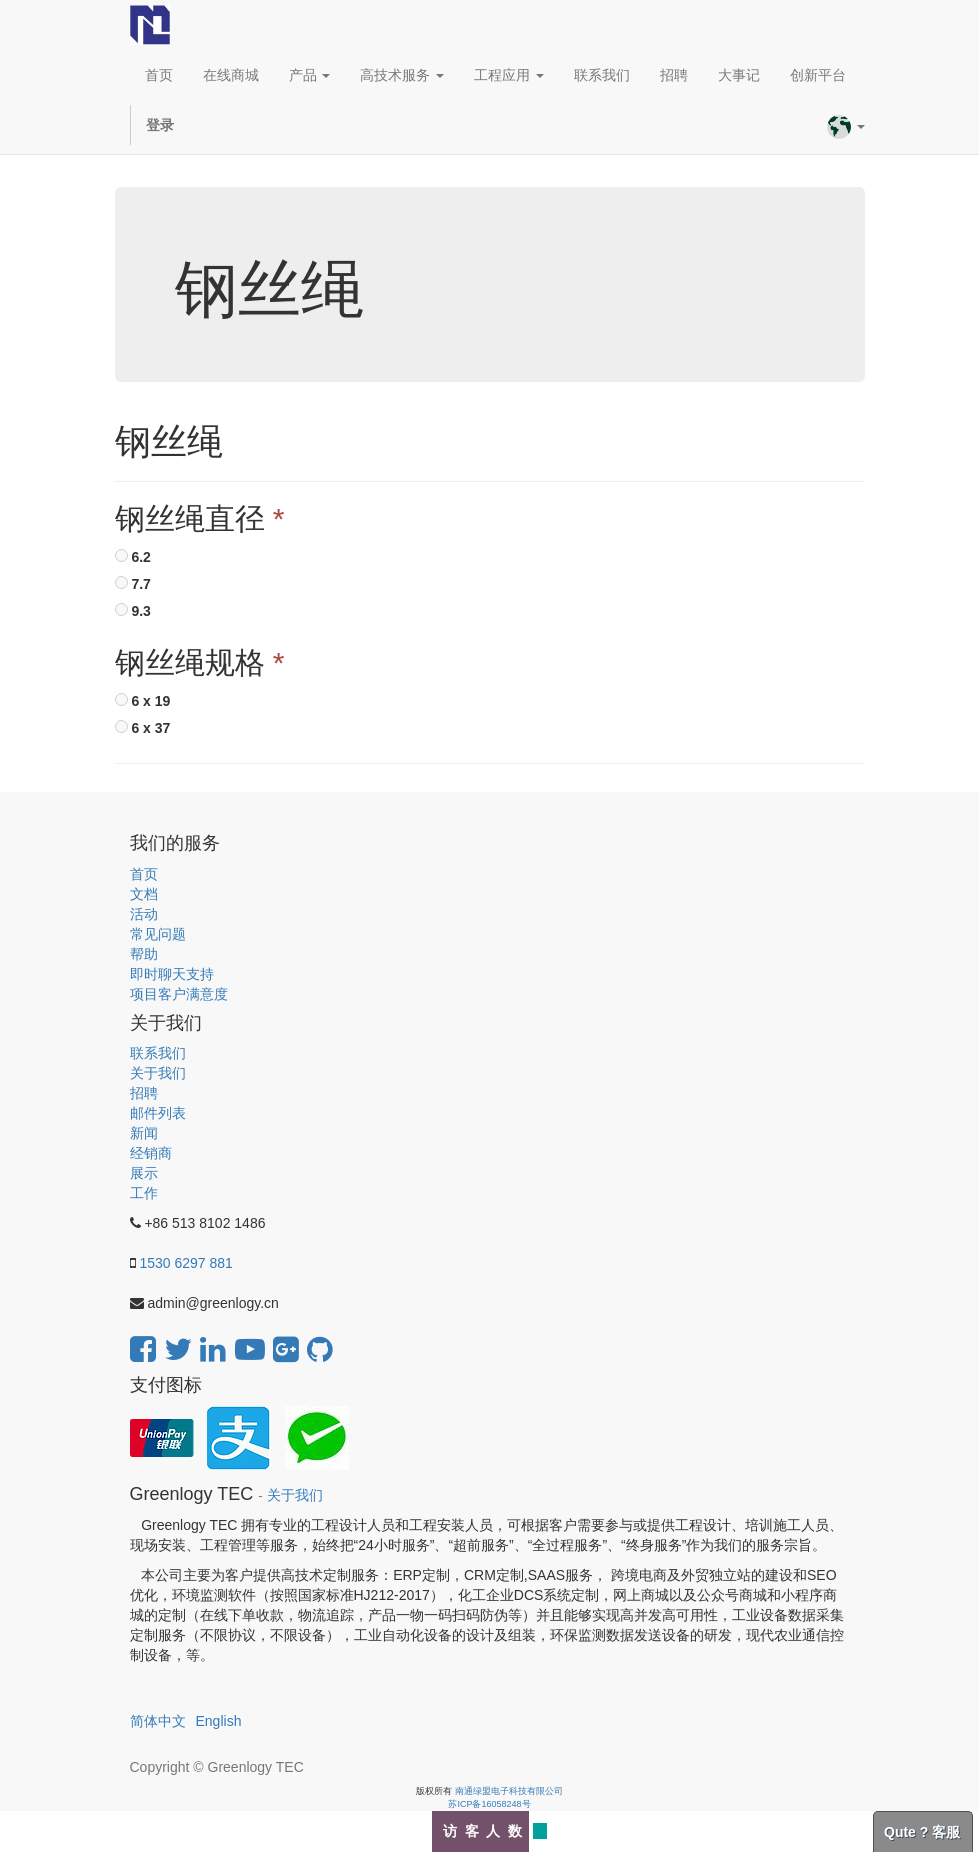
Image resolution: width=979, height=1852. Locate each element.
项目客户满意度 (179, 994)
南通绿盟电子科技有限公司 (509, 1791)
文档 (144, 894)
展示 (144, 1173)
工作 (144, 1193)
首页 (144, 874)
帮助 (144, 954)
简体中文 (158, 1721)
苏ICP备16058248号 (489, 1804)
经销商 (151, 1153)
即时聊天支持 (172, 974)
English (219, 1721)
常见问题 (158, 934)
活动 (144, 914)
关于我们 (158, 1073)
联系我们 (158, 1053)
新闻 (144, 1133)
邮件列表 (158, 1113)
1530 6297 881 (185, 1263)
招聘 (144, 1093)
